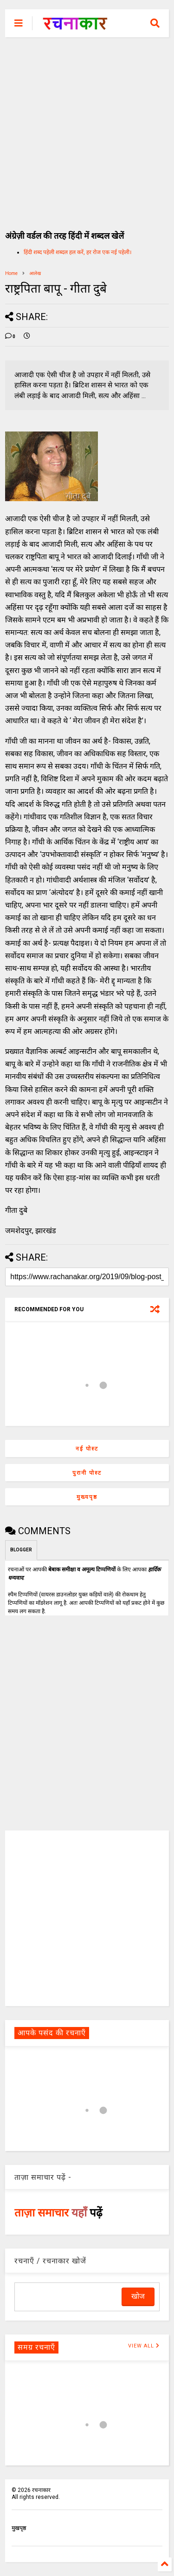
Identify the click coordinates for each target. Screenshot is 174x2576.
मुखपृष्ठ (19, 2528)
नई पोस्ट (87, 1448)
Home (11, 273)
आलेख (35, 273)
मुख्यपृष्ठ (87, 1497)
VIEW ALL (144, 2346)
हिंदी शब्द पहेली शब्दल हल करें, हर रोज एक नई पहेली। (78, 252)
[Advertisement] (87, 129)
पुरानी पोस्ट (87, 1473)
